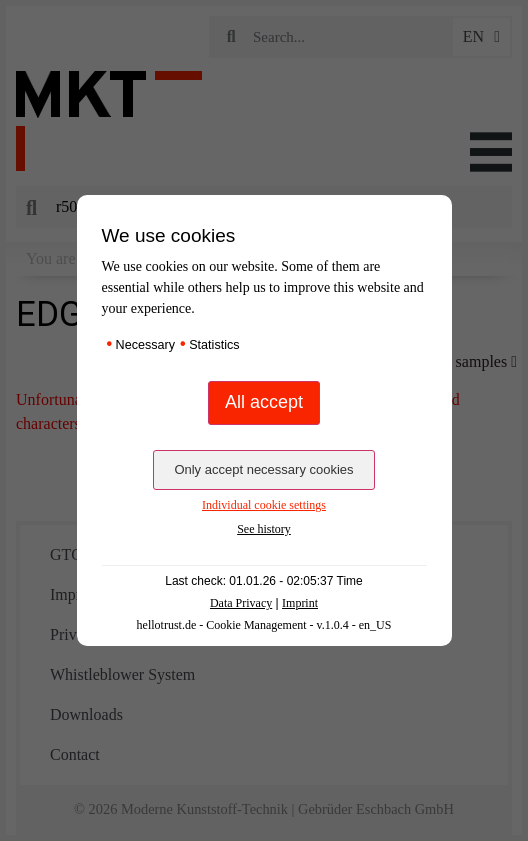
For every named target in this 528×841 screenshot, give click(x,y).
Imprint (300, 603)
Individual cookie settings (264, 505)
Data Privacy (241, 603)
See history (264, 529)
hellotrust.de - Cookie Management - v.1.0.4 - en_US (264, 625)
